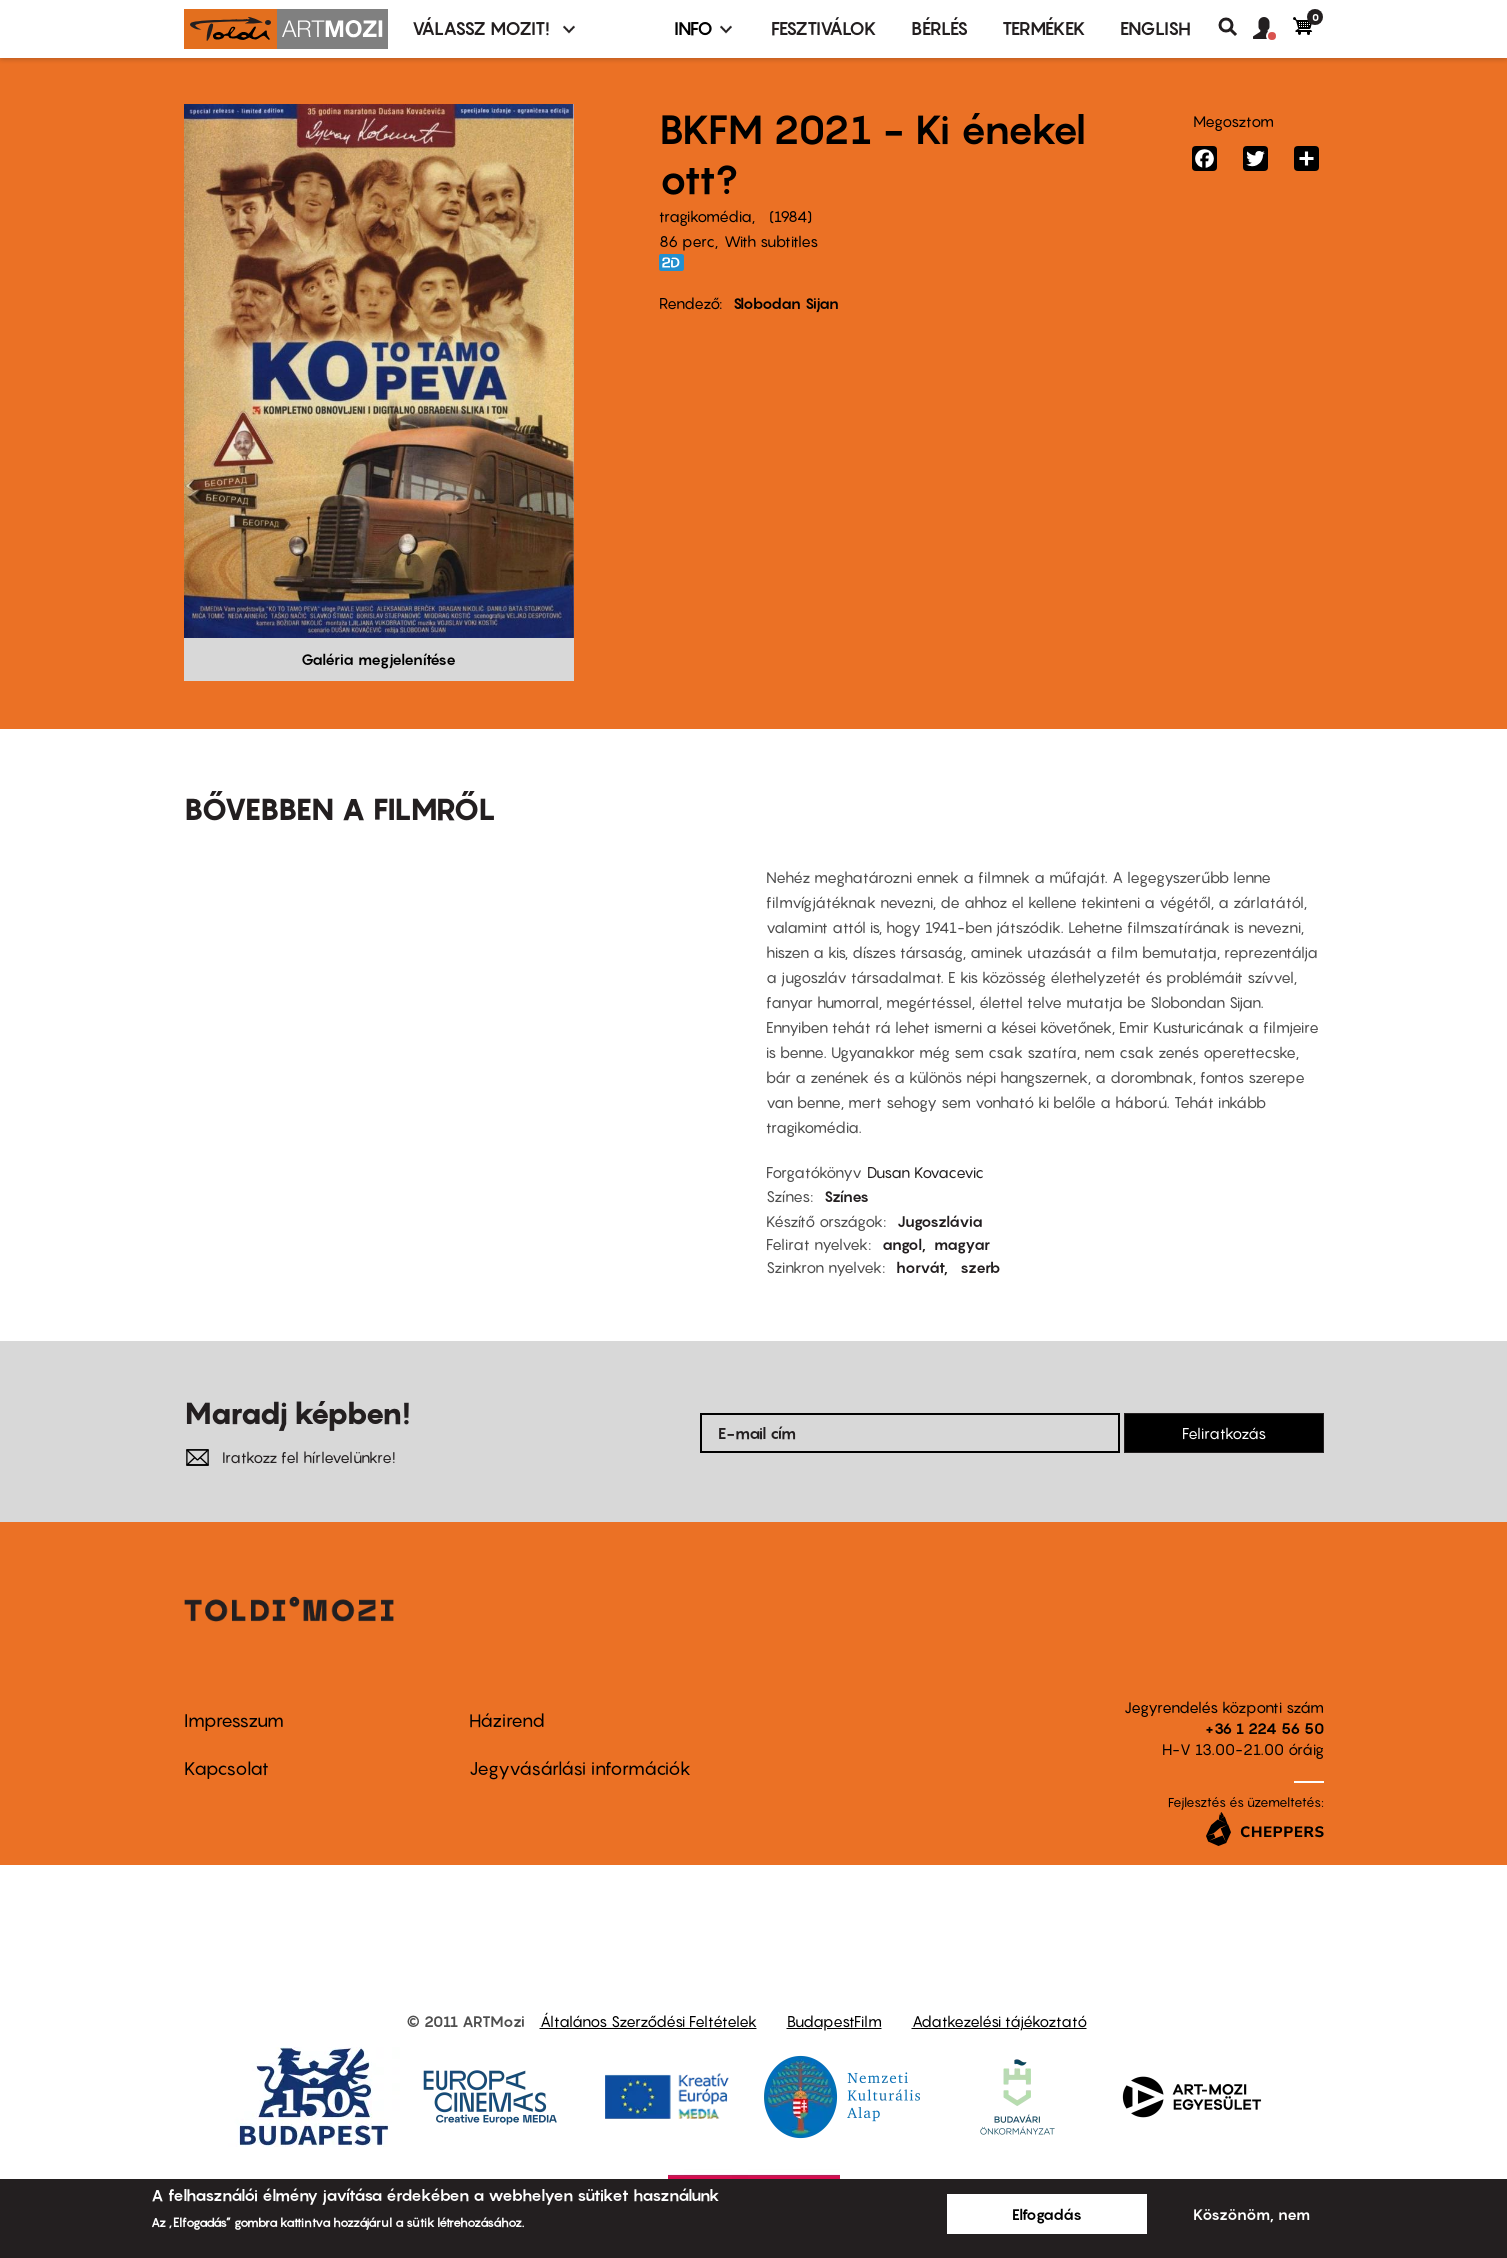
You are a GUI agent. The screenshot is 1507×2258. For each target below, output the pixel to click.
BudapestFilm (834, 2021)
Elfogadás (1047, 2214)
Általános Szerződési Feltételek (648, 2021)
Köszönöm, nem (1251, 2214)
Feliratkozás (1224, 1433)
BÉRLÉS (939, 28)
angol (902, 1244)
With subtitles (771, 241)
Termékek (1044, 28)
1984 (790, 216)
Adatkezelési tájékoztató (999, 2021)
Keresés (1235, 27)
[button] (1273, 29)
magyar (962, 1244)
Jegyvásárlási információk (580, 1768)
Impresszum (234, 1720)
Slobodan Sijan (786, 303)
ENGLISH (1155, 28)
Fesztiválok (824, 28)
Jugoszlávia (940, 1221)
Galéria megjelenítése (378, 659)
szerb (980, 1267)
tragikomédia (705, 216)
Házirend (507, 1720)
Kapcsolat (226, 1768)
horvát (920, 1267)
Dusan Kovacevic (925, 1172)
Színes (846, 1196)
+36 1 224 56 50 (1264, 1728)
